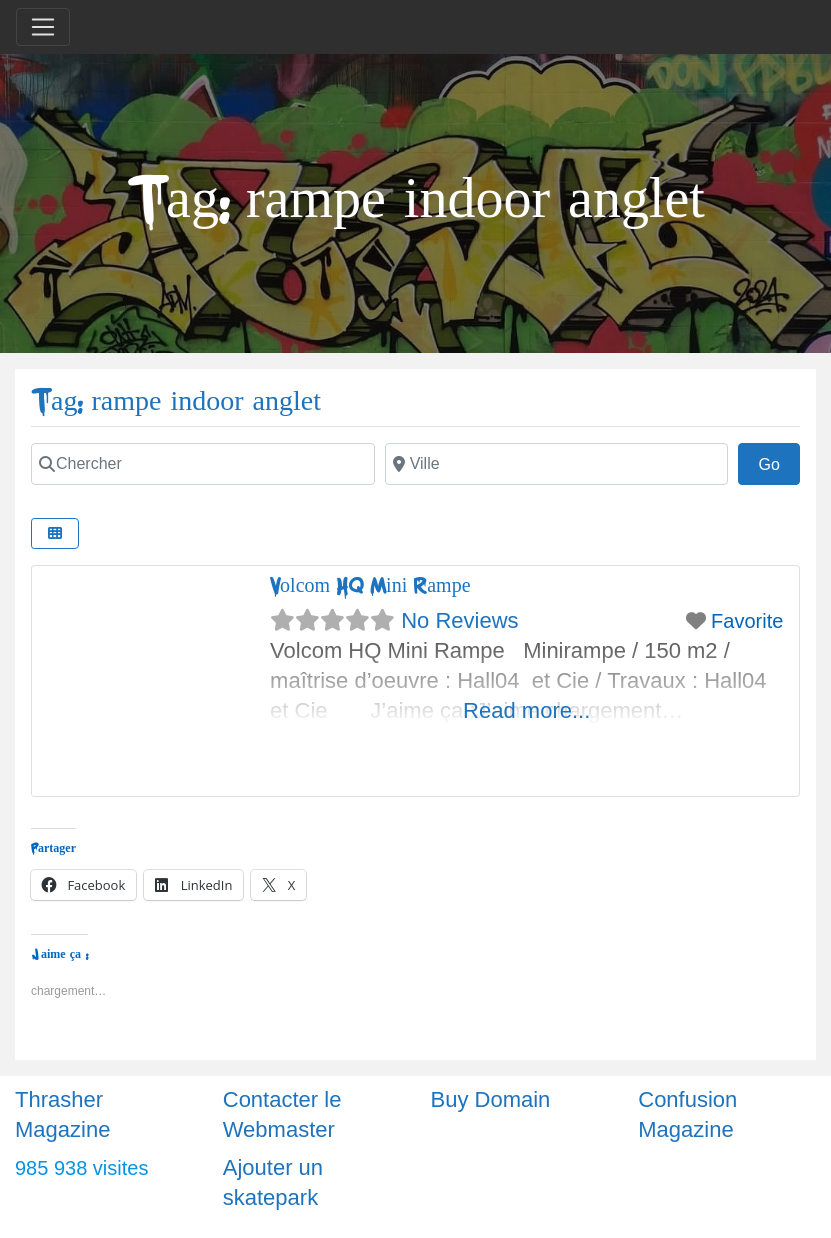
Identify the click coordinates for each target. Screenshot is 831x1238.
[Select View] (55, 533)
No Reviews (459, 620)
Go (779, 462)
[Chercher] (203, 464)
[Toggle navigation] (43, 27)
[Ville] (557, 464)
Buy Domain (491, 1099)
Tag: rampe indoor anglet (176, 401)
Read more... (526, 710)
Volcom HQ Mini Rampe (370, 585)
